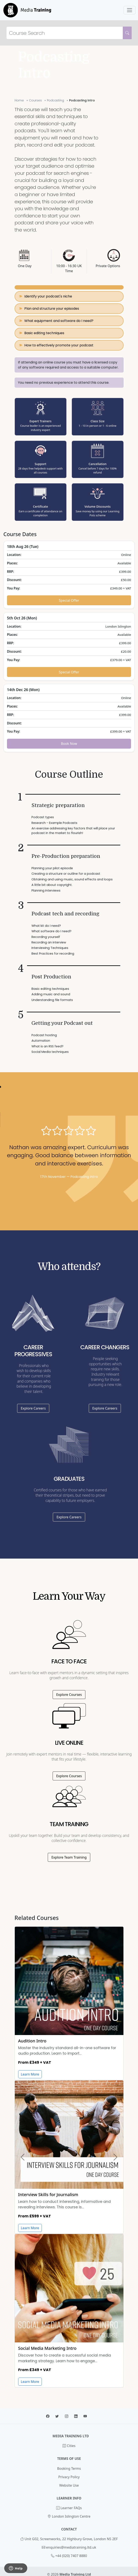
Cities (69, 2445)
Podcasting (55, 100)
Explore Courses (69, 1694)
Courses (35, 100)
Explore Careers (33, 1408)
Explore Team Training (69, 1857)
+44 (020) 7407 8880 (71, 2555)
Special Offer (69, 600)
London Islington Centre (69, 2516)
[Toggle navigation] (129, 10)
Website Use (69, 2485)
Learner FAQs (69, 2508)
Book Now (69, 743)
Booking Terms (69, 2468)
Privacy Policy (69, 2477)
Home (19, 100)
